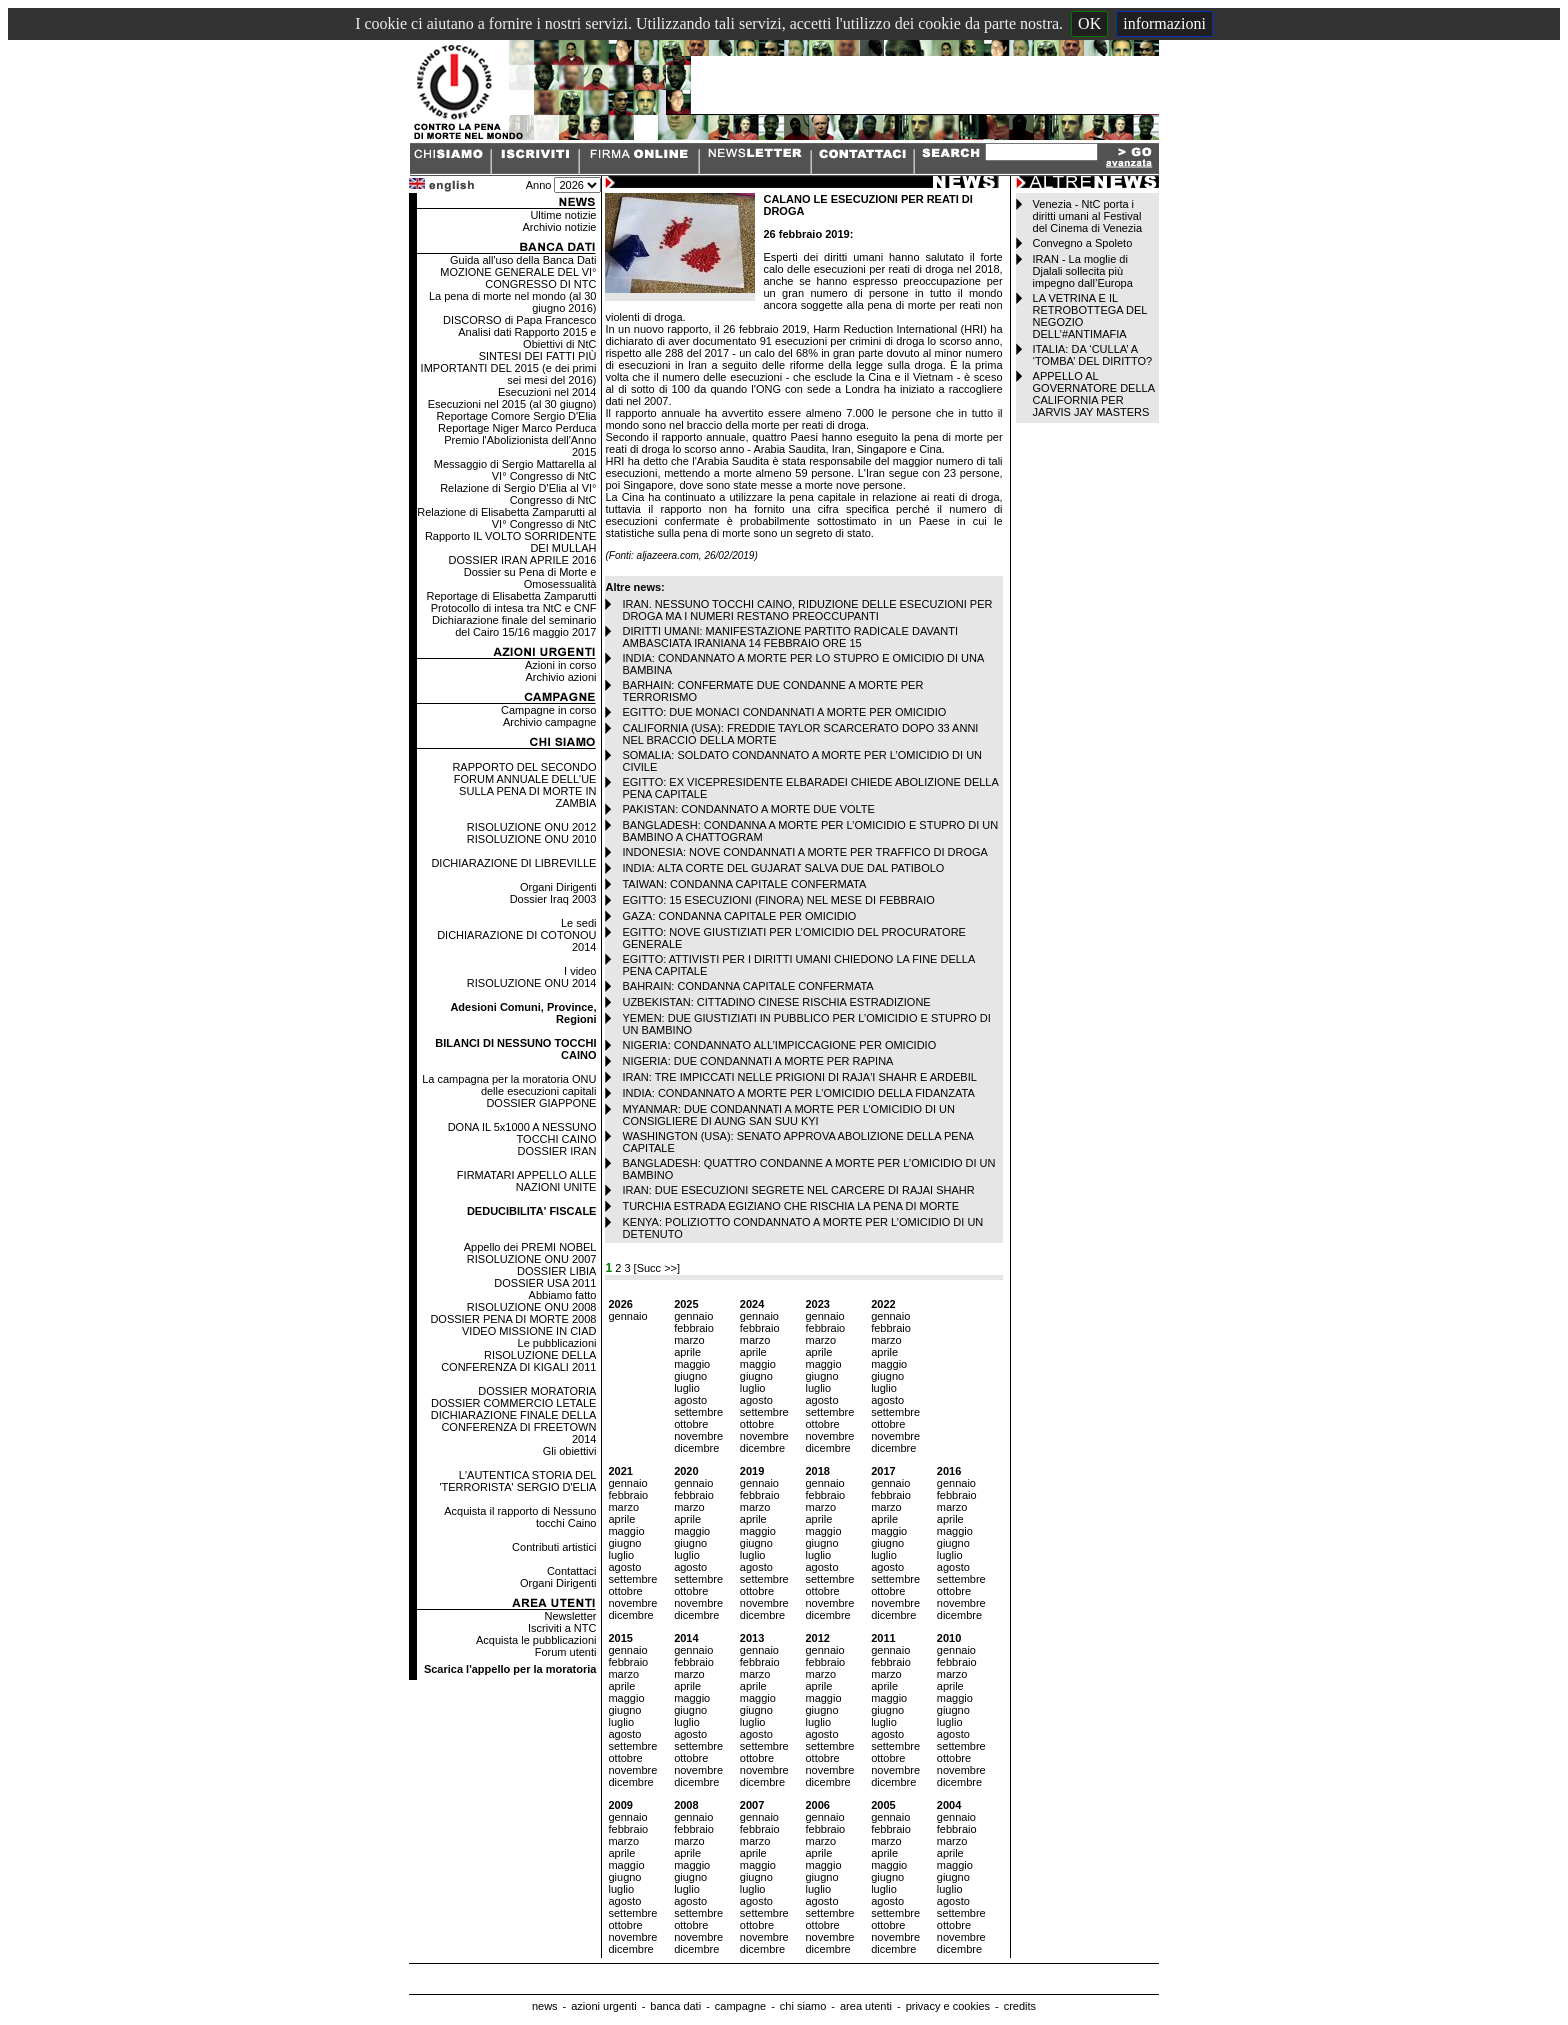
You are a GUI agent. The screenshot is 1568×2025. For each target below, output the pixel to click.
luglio (687, 1388)
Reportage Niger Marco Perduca (517, 428)
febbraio (694, 1328)
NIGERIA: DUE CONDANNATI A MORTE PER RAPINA (757, 1061)
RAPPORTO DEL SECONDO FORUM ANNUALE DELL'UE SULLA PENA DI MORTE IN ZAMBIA (524, 785)
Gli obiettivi (570, 1451)
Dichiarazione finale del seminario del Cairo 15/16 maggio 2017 (514, 626)
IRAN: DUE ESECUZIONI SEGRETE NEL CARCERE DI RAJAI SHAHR (798, 1190)
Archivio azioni (561, 677)
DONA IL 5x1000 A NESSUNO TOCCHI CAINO (522, 1133)
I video (580, 971)
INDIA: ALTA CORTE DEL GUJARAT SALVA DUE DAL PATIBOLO (783, 868)
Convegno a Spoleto (1083, 243)
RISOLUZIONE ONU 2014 (532, 983)
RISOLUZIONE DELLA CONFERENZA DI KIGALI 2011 (518, 1361)
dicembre (696, 1448)
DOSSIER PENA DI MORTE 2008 (513, 1319)
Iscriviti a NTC (562, 1628)
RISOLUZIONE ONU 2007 (532, 1259)
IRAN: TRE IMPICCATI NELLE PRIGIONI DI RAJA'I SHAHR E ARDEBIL (799, 1077)
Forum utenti (566, 1652)
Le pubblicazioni (557, 1343)
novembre (698, 1436)
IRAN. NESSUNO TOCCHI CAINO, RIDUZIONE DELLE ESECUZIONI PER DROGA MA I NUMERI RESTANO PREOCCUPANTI (807, 610)
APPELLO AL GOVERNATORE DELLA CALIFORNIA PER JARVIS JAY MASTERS (1094, 394)
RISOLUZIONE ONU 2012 (532, 827)
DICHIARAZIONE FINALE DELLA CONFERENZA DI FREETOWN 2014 (514, 1427)
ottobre (691, 1424)
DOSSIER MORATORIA (537, 1391)
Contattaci (572, 1571)
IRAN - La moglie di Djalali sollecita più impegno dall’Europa (1083, 271)
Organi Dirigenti (558, 887)
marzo (689, 1340)
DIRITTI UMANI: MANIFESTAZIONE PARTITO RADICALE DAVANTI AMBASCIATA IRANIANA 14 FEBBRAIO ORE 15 (790, 637)
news (545, 2006)
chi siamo (803, 2006)
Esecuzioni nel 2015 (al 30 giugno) (512, 404)
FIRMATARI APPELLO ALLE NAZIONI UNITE (527, 1181)
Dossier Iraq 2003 (553, 899)
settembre (698, 1412)
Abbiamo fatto (563, 1295)
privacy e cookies (948, 2006)
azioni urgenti (603, 2006)
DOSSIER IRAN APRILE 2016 (523, 560)
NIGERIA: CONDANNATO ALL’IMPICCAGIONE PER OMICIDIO (779, 1045)
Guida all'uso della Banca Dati (523, 260)
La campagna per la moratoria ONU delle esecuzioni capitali (509, 1085)
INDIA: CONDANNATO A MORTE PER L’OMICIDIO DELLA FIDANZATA (798, 1093)
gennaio (627, 1316)
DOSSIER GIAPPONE (541, 1103)
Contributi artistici (554, 1547)
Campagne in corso (548, 710)
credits (1020, 2006)
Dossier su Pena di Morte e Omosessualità (530, 578)
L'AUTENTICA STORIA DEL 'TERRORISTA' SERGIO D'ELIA (517, 1481)
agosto (690, 1400)
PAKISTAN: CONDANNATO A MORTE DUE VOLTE (748, 809)
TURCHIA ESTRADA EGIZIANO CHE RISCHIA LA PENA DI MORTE (790, 1206)
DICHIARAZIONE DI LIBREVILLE (513, 863)
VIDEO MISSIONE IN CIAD (529, 1331)
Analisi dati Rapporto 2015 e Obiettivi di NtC (527, 338)
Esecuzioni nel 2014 (547, 392)
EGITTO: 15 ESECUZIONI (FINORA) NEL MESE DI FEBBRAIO (778, 900)
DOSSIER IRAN (557, 1151)
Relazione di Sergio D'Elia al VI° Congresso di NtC (518, 494)
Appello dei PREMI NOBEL (530, 1247)
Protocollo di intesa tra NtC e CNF (514, 608)
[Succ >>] (657, 1268)
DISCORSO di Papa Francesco (519, 320)
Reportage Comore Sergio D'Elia (517, 416)
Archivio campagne (550, 722)
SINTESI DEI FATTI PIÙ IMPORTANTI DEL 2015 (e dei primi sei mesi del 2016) (509, 368)
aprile (687, 1352)
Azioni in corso (561, 665)
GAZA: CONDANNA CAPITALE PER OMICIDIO (739, 916)
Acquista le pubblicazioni (536, 1640)
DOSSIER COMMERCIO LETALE (513, 1403)
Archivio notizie (559, 227)
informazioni (1164, 23)
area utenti (866, 2006)
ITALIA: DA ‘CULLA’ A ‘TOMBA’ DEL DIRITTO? (1093, 355)
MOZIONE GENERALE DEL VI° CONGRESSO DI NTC (518, 278)
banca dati (675, 2006)
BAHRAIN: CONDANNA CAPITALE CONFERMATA (747, 986)
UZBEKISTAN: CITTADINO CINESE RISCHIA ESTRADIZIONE (776, 1002)
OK (1089, 23)
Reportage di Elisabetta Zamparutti (511, 596)
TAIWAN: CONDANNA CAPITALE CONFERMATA (744, 884)
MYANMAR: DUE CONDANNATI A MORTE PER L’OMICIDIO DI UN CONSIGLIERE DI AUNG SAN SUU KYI (788, 1115)
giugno (690, 1376)
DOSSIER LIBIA (556, 1271)
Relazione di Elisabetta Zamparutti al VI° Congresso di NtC (506, 518)
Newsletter (570, 1616)
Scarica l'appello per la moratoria (510, 1669)
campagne (740, 2006)
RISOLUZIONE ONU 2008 (532, 1307)
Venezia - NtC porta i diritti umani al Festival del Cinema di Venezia (1087, 216)
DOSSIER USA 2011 (545, 1283)
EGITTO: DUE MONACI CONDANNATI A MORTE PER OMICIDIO (784, 712)
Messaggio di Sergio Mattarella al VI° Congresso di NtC (515, 470)
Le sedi (578, 923)
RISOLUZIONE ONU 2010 (532, 839)
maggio (692, 1364)
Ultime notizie (563, 215)
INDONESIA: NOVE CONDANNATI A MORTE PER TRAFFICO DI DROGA (805, 852)
